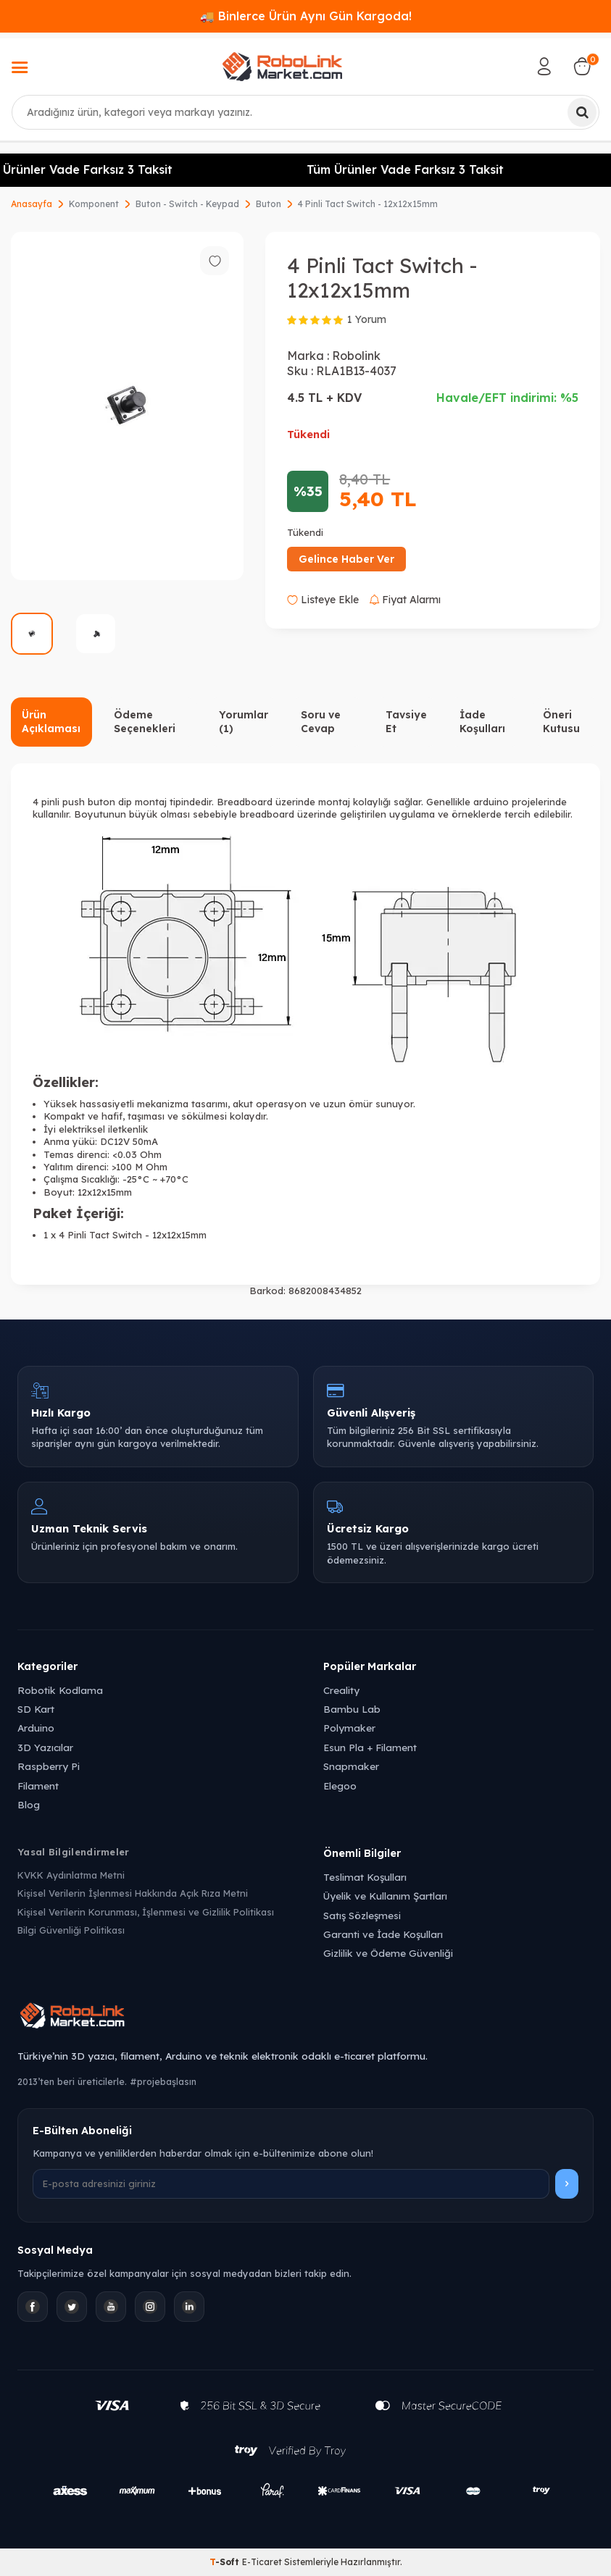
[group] (127, 406)
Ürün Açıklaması (51, 721)
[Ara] (582, 112)
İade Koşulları (482, 721)
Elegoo (340, 1785)
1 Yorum (366, 319)
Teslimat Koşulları (365, 1877)
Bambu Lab (352, 1709)
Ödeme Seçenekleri (144, 721)
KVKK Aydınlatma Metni (71, 1875)
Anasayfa (31, 203)
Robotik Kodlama (60, 1690)
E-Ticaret (262, 2561)
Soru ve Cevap (321, 721)
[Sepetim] (582, 66)
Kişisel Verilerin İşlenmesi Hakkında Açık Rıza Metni (132, 1893)
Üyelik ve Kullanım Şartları (385, 1895)
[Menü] (20, 69)
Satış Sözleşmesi (362, 1915)
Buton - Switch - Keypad (187, 203)
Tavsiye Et (406, 721)
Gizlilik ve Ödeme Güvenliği (388, 1953)
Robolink (356, 355)
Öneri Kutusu (561, 721)
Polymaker (349, 1727)
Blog (28, 1804)
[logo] (282, 66)
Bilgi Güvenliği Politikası (71, 1930)
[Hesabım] (544, 66)
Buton (268, 203)
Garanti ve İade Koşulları (383, 1934)
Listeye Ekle (323, 599)
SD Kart (35, 1709)
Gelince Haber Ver (346, 559)
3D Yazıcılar (45, 1747)
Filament (38, 1785)
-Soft (225, 2561)
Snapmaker (351, 1766)
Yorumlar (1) (243, 721)
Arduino (35, 1727)
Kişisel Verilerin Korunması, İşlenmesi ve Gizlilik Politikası (145, 1912)
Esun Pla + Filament (370, 1747)
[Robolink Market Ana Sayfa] (305, 2017)
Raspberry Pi (48, 1766)
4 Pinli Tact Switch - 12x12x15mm (368, 203)
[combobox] (305, 112)
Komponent (94, 203)
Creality (341, 1690)
